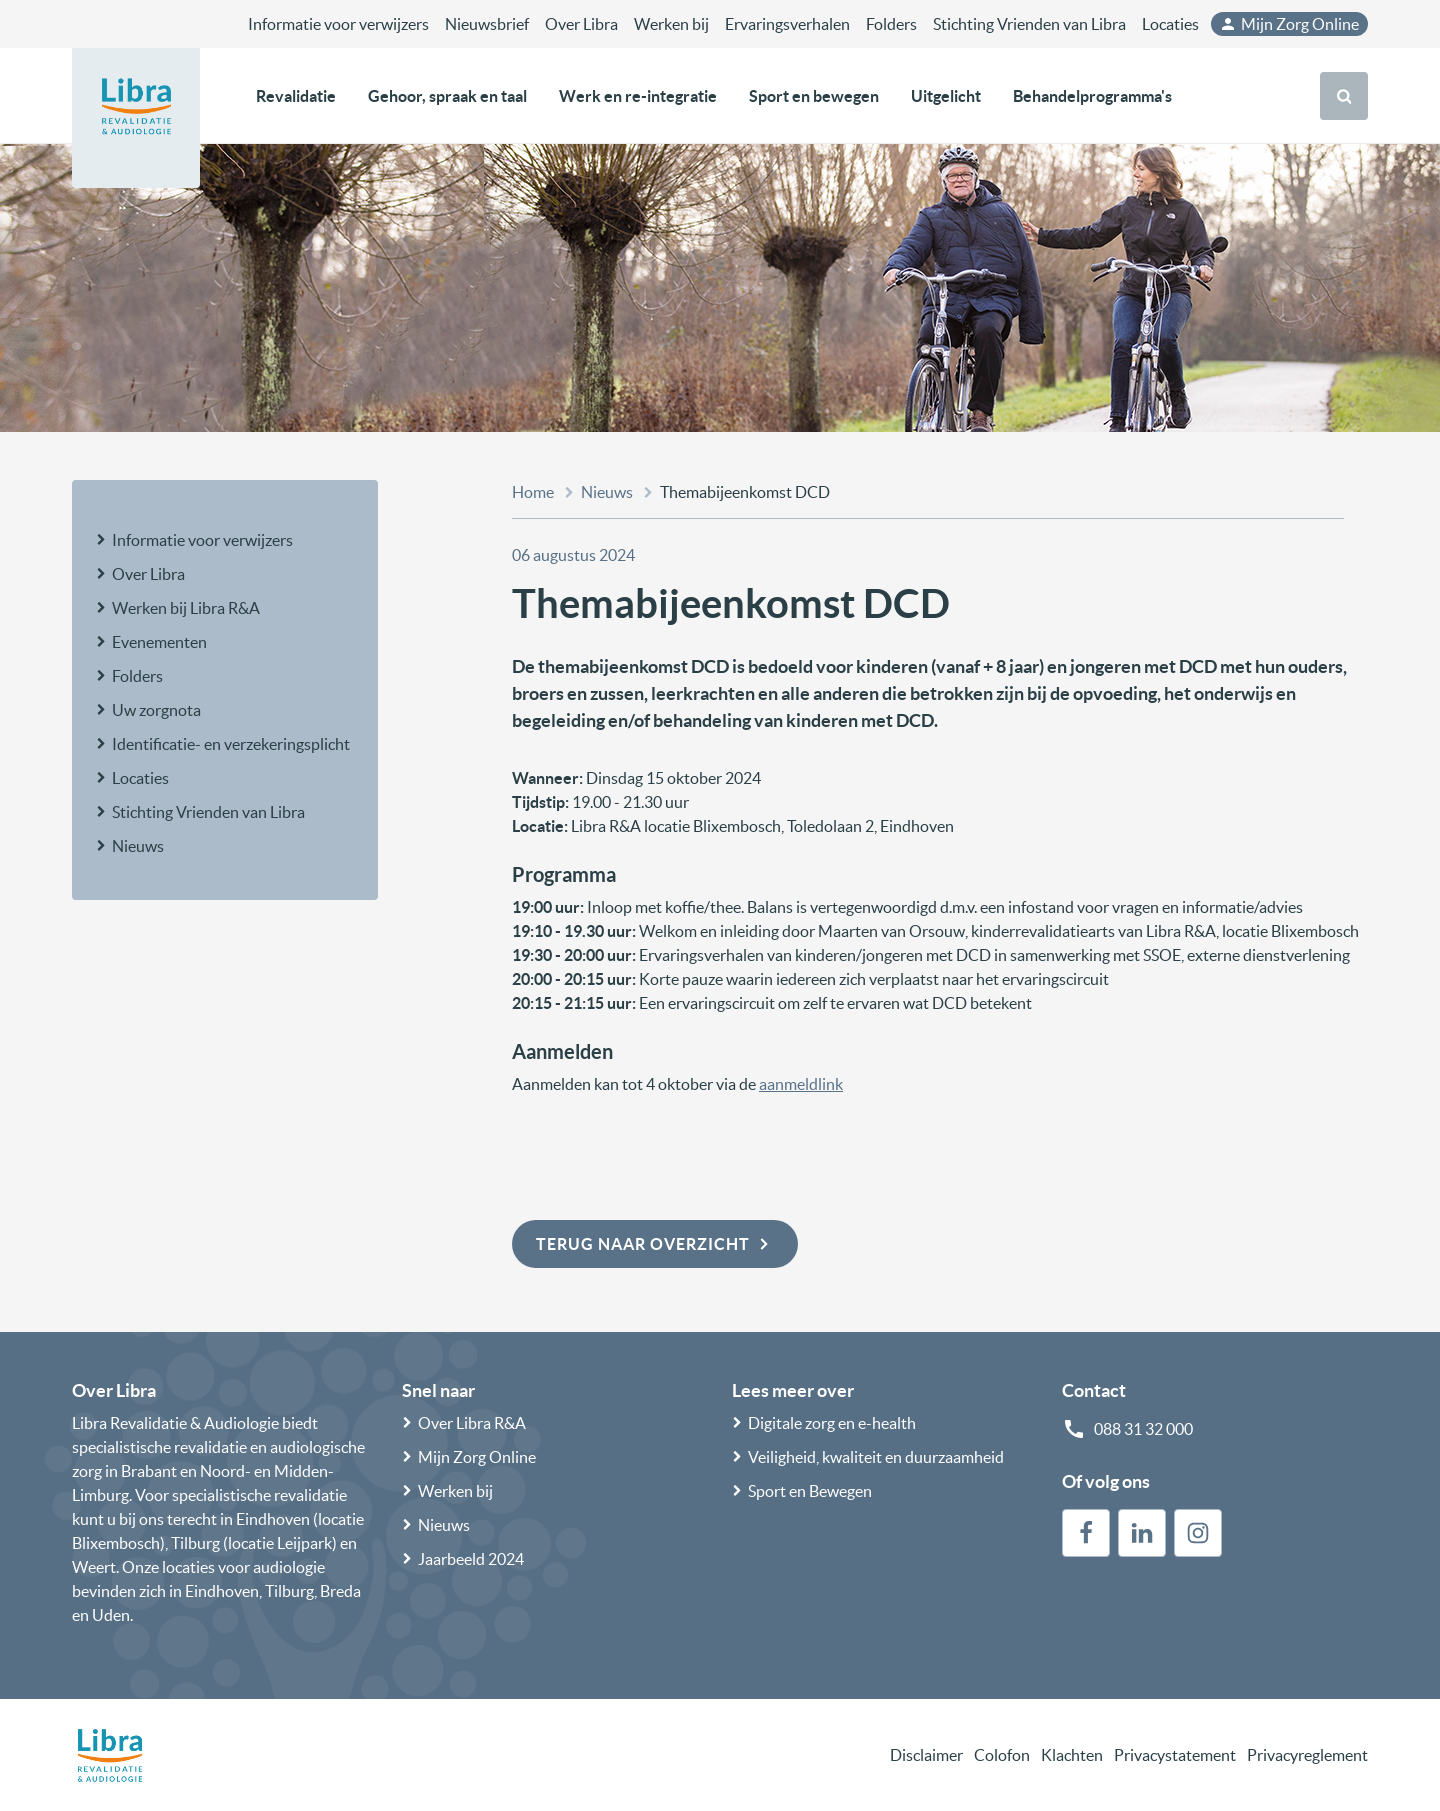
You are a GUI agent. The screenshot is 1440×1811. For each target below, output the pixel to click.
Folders (891, 24)
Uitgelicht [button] (946, 96)
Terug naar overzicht (655, 1244)
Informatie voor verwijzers (338, 24)
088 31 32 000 (1143, 1429)
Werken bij (671, 24)
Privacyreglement (1307, 1755)
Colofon (1002, 1755)
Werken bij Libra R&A (186, 608)
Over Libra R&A (472, 1423)
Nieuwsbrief (487, 24)
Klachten (1072, 1755)
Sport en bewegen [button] (814, 96)
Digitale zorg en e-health (832, 1423)
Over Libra (581, 24)
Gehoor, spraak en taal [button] (447, 96)
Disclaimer (926, 1755)
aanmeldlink (801, 1084)
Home (533, 492)
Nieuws (138, 846)
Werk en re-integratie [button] (638, 96)
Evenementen (159, 642)
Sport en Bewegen (810, 1491)
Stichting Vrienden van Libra (1029, 24)
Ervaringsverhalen (787, 24)
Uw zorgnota (156, 710)
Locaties (1170, 24)
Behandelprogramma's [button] (1092, 96)
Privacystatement (1175, 1755)
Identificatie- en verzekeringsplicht (231, 744)
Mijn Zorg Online (1289, 24)
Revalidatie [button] (296, 96)
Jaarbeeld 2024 (471, 1559)
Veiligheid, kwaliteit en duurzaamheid (876, 1457)
